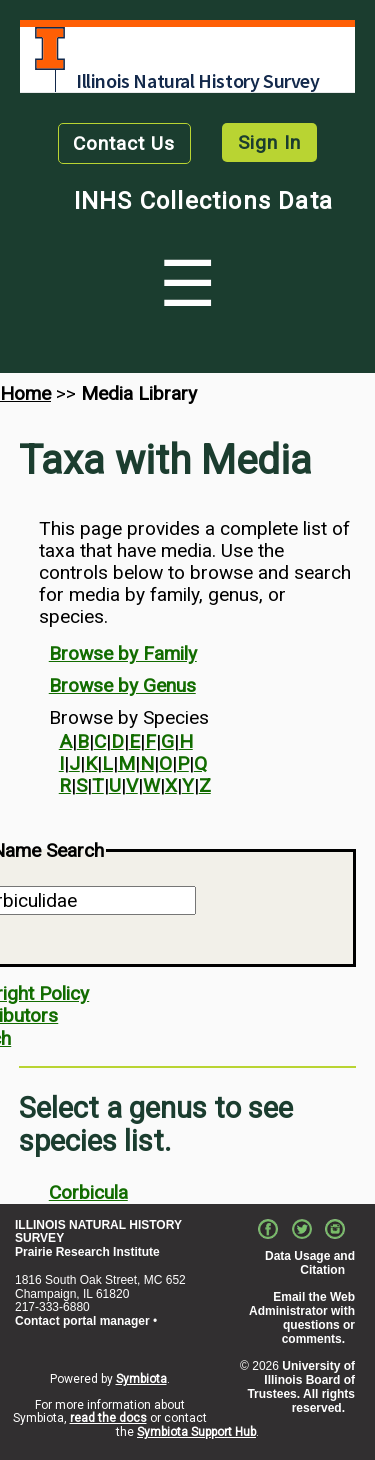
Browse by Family (123, 653)
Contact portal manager (82, 1321)
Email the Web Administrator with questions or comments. (302, 1317)
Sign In (269, 142)
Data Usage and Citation (310, 1263)
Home (25, 393)
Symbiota (141, 1379)
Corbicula (88, 1192)
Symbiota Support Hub (196, 1432)
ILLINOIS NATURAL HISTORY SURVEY (98, 1232)
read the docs (108, 1418)
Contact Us (124, 143)
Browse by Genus (122, 685)
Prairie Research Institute (87, 1252)
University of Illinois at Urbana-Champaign (50, 48)
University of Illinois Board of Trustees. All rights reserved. (301, 1386)
